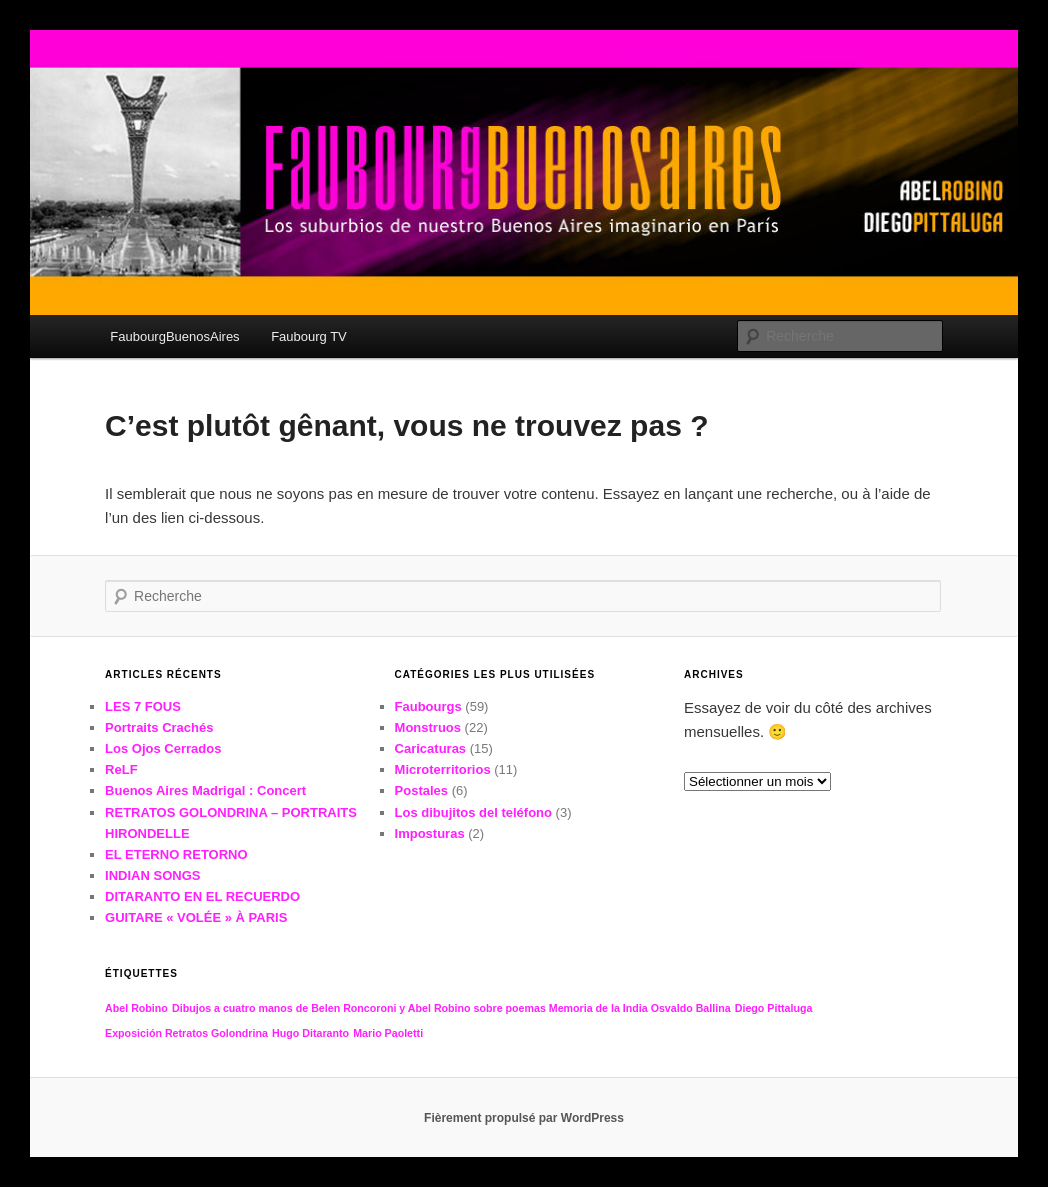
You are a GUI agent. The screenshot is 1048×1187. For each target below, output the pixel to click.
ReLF (121, 769)
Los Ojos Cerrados (163, 748)
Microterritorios (443, 769)
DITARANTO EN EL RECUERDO (202, 896)
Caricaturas (431, 748)
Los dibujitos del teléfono (473, 812)
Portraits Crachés (159, 727)
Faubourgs (428, 706)
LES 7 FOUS (143, 706)
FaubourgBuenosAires (174, 336)
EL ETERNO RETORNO (176, 854)
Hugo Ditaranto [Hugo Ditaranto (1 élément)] (310, 1033)
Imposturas (430, 833)
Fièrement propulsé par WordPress (524, 1118)
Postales (421, 790)
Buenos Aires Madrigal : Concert (205, 790)
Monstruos (428, 727)
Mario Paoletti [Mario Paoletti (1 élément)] (388, 1033)
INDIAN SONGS (152, 875)
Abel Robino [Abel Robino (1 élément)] (136, 1008)
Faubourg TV (309, 336)
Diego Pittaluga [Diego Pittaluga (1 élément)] (774, 1008)
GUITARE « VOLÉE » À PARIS (196, 917)
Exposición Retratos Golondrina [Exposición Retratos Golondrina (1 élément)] (186, 1033)
